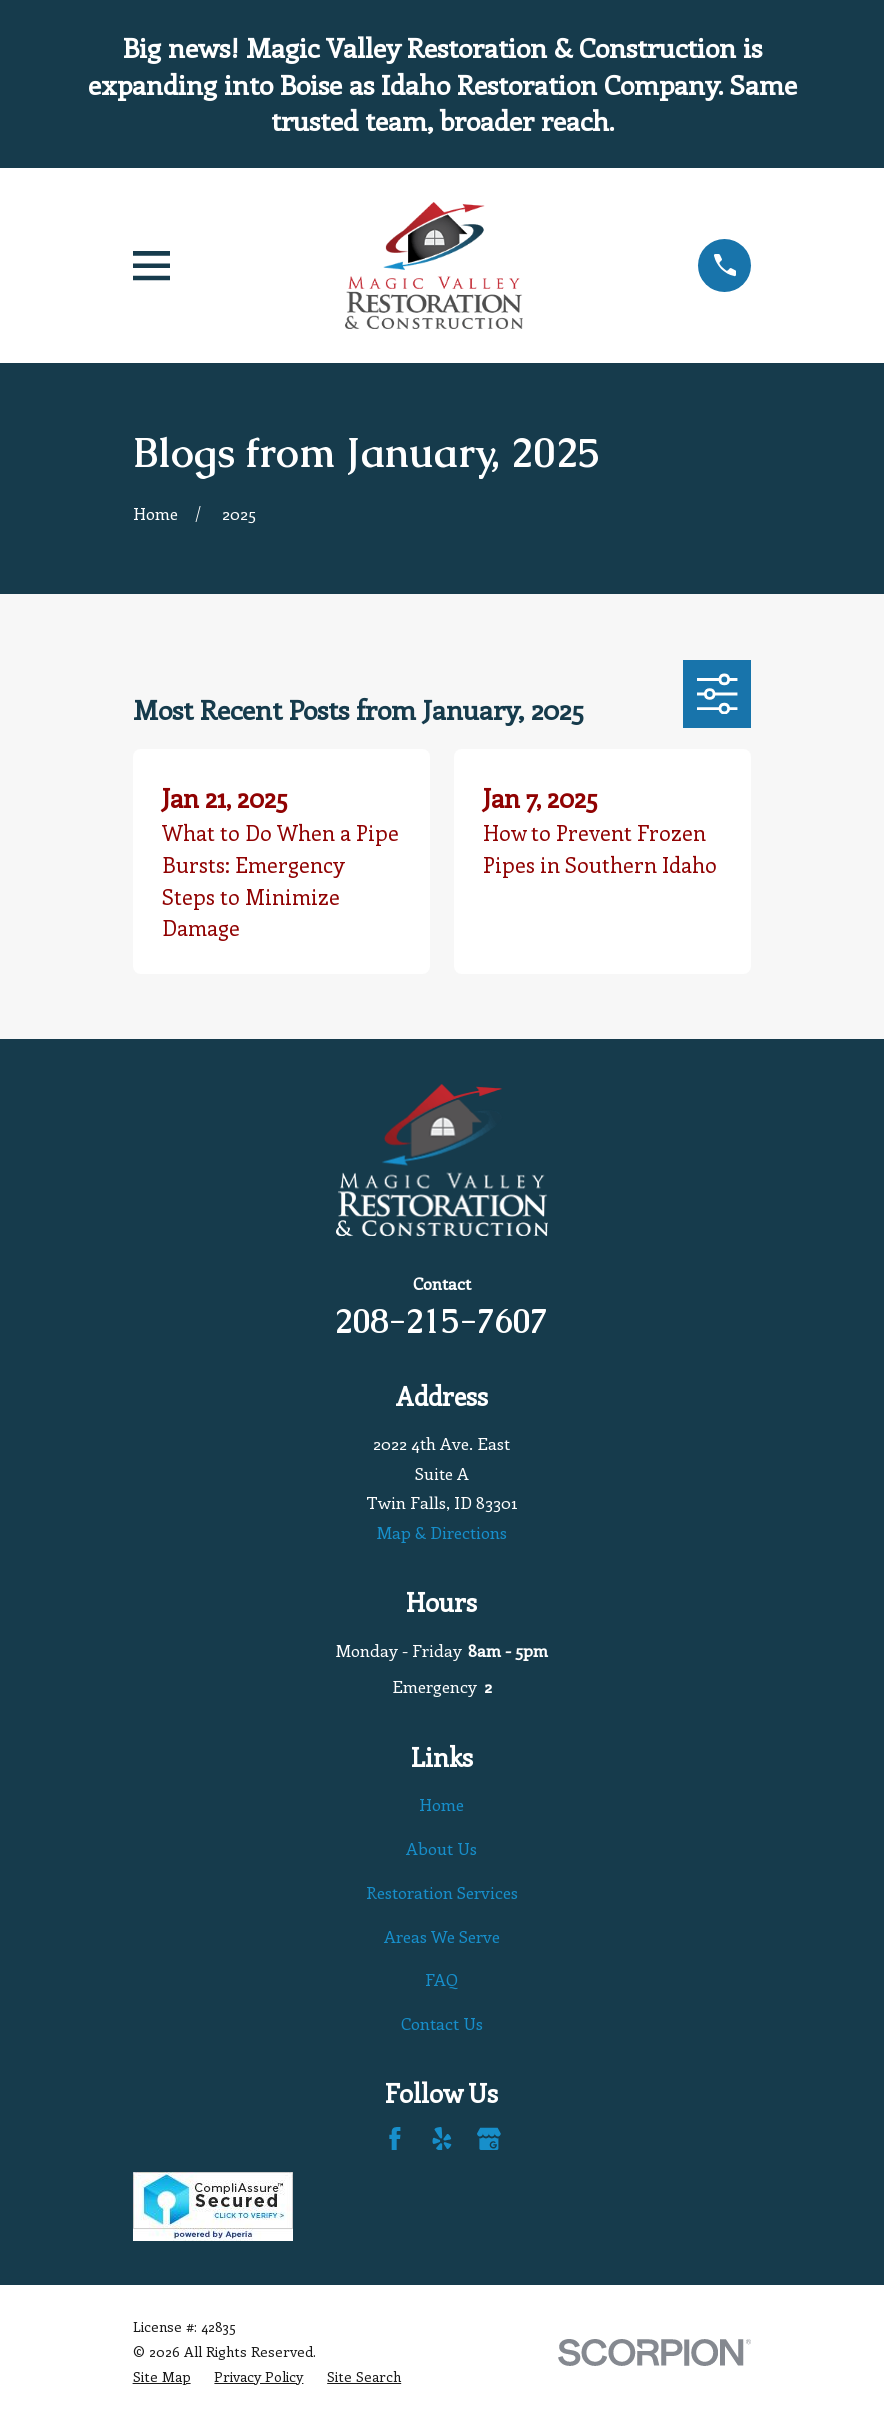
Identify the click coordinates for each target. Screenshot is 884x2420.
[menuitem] (162, 2377)
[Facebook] (395, 2139)
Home (441, 1804)
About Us (441, 1848)
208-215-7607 (441, 1321)
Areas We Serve (442, 1936)
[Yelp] (442, 2139)
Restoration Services (442, 1892)
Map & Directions (442, 1532)
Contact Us (442, 2023)
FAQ (441, 1979)
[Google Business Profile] (489, 2139)
